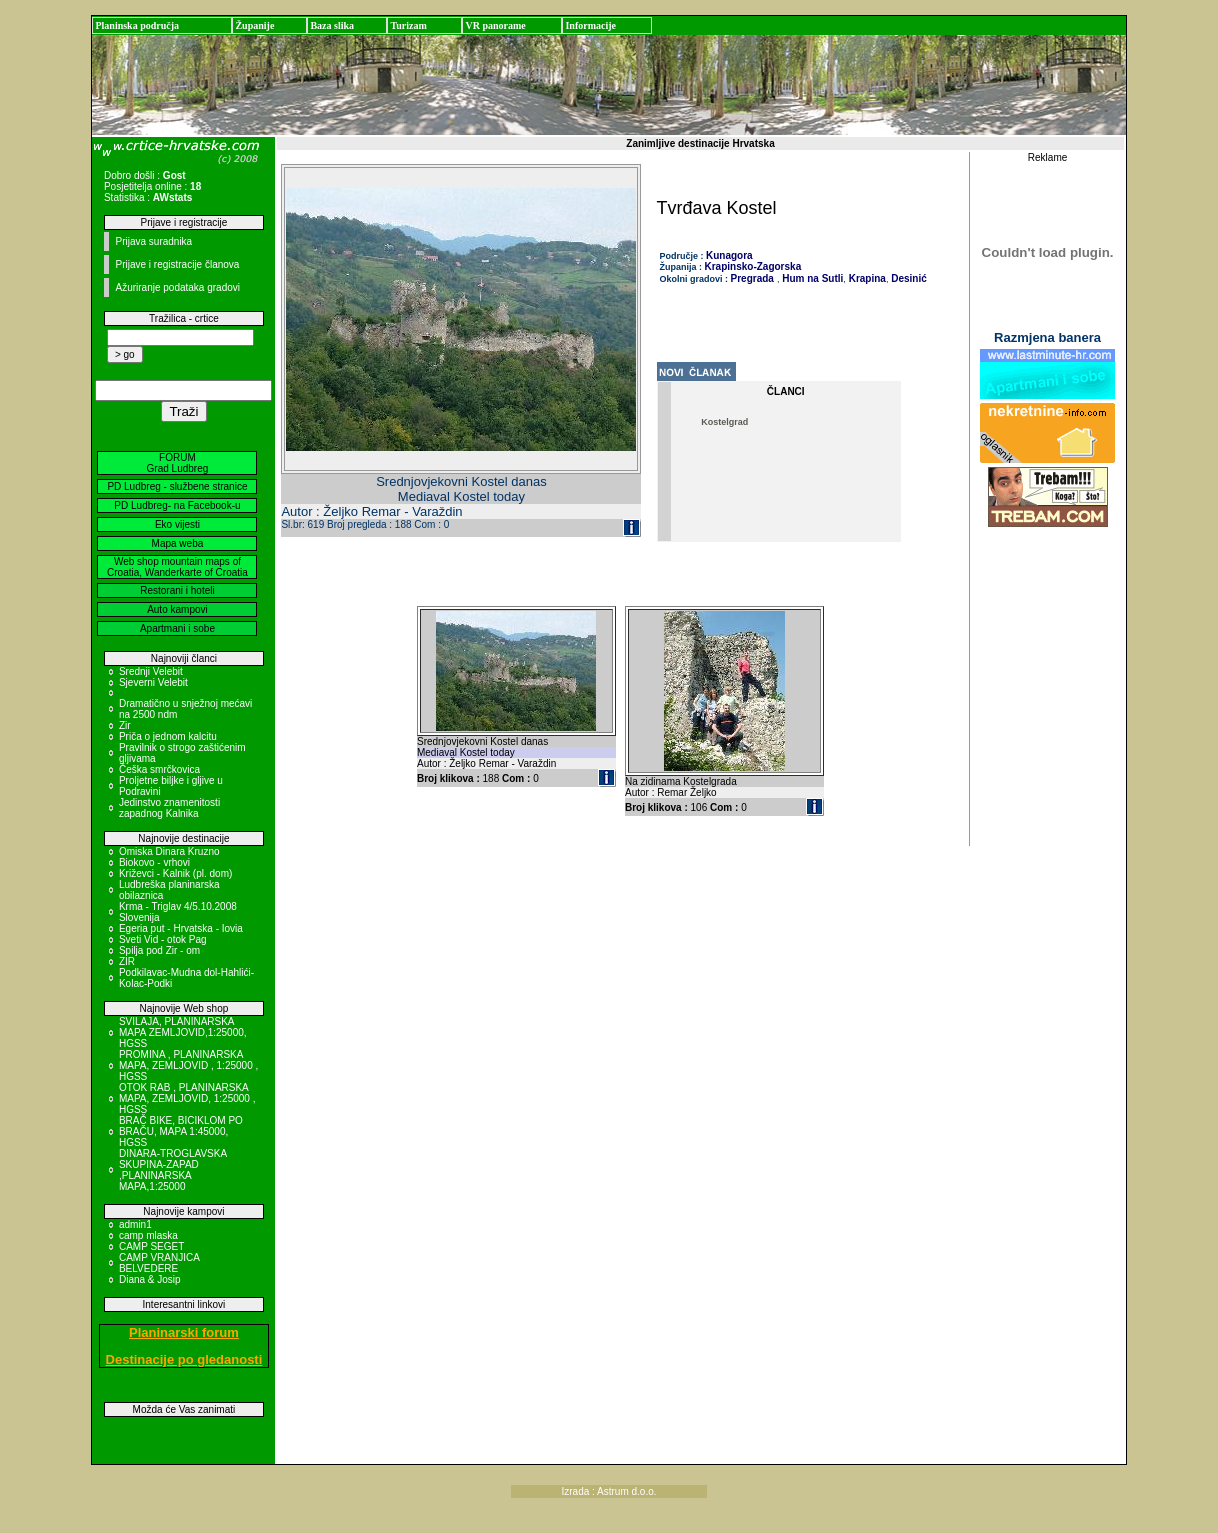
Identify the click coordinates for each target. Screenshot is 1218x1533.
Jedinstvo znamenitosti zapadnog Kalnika (169, 808)
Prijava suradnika (153, 241)
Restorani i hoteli (177, 590)
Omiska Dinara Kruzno (169, 851)
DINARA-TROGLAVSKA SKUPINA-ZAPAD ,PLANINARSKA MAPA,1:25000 (173, 1170)
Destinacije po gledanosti (184, 1359)
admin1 (135, 1224)
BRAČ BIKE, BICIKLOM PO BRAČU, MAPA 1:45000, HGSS (181, 1131)
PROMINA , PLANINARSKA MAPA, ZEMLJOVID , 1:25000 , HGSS (188, 1065)
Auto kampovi (177, 609)
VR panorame (495, 25)
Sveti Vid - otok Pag (163, 939)
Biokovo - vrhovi (154, 862)
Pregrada (752, 278)
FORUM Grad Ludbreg (178, 463)
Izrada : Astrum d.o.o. (608, 1491)
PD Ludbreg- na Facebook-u (177, 505)
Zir (125, 725)
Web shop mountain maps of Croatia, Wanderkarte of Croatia (177, 567)
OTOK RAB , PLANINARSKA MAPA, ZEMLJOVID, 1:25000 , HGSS (187, 1098)
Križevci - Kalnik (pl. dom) (175, 873)
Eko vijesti (177, 524)
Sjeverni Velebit (153, 682)
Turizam (408, 25)
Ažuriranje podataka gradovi (177, 287)
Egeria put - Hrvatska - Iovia (181, 928)
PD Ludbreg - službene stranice (177, 486)
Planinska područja (137, 25)
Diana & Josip (150, 1279)
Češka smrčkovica (159, 769)
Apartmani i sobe (177, 628)
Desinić (907, 278)
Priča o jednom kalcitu (168, 736)
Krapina (866, 278)
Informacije (590, 25)
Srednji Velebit (151, 671)
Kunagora (729, 255)
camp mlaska (148, 1235)
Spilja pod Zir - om (159, 950)
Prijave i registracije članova (177, 264)
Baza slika (332, 25)
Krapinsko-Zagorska (753, 266)
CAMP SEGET (151, 1246)
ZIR (127, 961)
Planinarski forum (184, 1332)
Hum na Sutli (811, 278)
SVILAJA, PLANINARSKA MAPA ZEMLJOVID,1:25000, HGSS (183, 1032)
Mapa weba (178, 543)
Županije (254, 25)
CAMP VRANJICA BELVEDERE (159, 1263)
